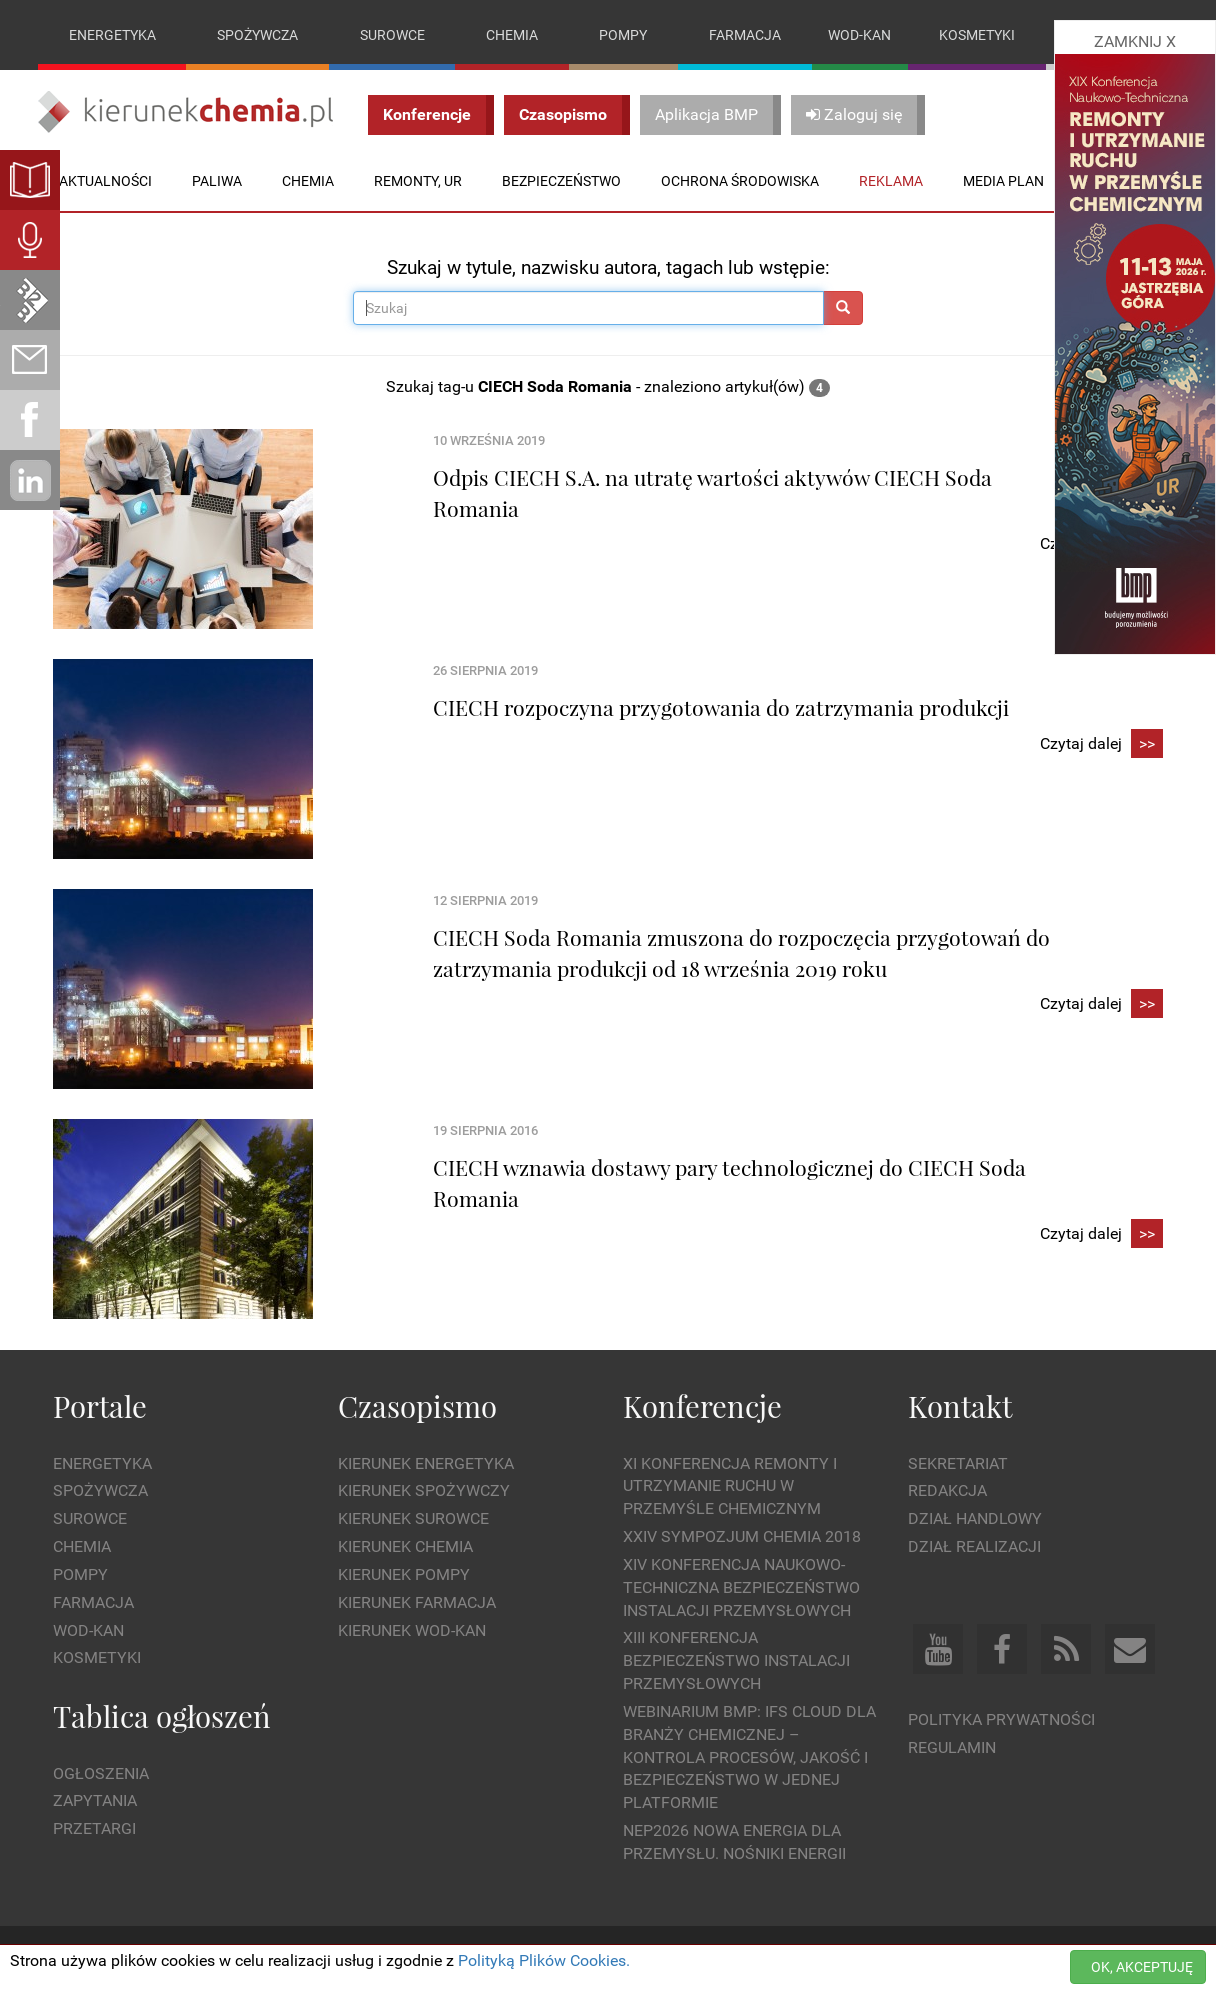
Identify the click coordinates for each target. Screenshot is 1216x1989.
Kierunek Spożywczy (424, 1491)
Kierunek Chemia (405, 1546)
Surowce (392, 35)
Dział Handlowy (975, 1518)
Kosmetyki (977, 35)
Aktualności (105, 181)
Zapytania (95, 1801)
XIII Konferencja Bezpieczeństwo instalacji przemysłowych (736, 1661)
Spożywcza (257, 35)
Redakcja (947, 1491)
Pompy (623, 35)
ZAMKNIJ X (1135, 41)
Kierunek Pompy (404, 1574)
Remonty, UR (418, 181)
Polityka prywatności (1001, 1719)
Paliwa (217, 181)
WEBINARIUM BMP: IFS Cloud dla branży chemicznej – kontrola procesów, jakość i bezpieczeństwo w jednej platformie (749, 1757)
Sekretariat (958, 1463)
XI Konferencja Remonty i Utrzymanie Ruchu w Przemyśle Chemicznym (730, 1486)
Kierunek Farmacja (417, 1602)
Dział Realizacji (974, 1546)
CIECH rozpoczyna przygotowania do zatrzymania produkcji (721, 707)
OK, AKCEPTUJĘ (1142, 1967)
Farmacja (745, 35)
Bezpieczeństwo (561, 181)
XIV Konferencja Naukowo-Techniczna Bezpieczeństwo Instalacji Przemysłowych (741, 1587)
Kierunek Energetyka (426, 1463)
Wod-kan (859, 35)
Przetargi (94, 1828)
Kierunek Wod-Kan (412, 1630)
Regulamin (952, 1747)
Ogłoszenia (101, 1773)
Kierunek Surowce (413, 1518)
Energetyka (112, 35)
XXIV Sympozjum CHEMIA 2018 (742, 1536)
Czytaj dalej (1101, 744)
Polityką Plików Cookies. (544, 1960)
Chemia (512, 35)
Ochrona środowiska (740, 181)
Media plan (1003, 181)
